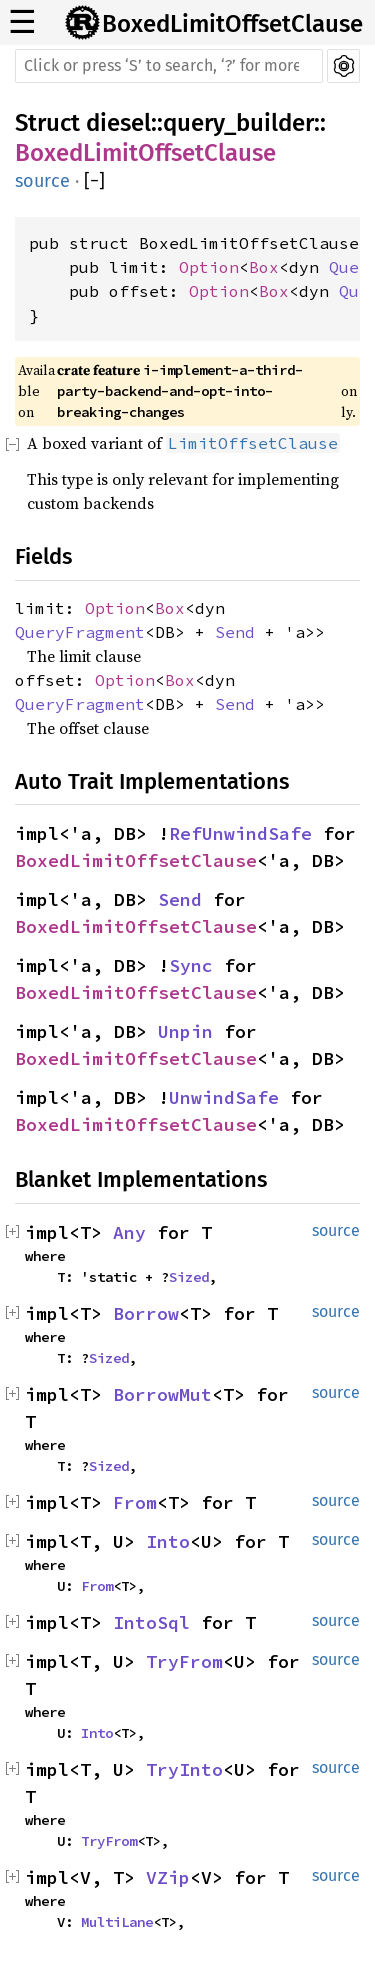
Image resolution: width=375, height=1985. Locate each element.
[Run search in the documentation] (169, 66)
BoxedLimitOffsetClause (232, 24)
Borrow (146, 1313)
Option (209, 267)
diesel (118, 123)
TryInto (184, 1769)
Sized (189, 1277)
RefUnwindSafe (240, 833)
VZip (168, 1877)
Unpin (185, 1031)
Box (264, 267)
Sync (191, 965)
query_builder (238, 123)
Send (235, 632)
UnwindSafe (224, 1097)
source (42, 181)
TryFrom (184, 1661)
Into (168, 1541)
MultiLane (117, 1922)
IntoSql (151, 1622)
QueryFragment (80, 632)
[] (94, 181)
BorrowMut (162, 1394)
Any (129, 1232)
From (135, 1502)
